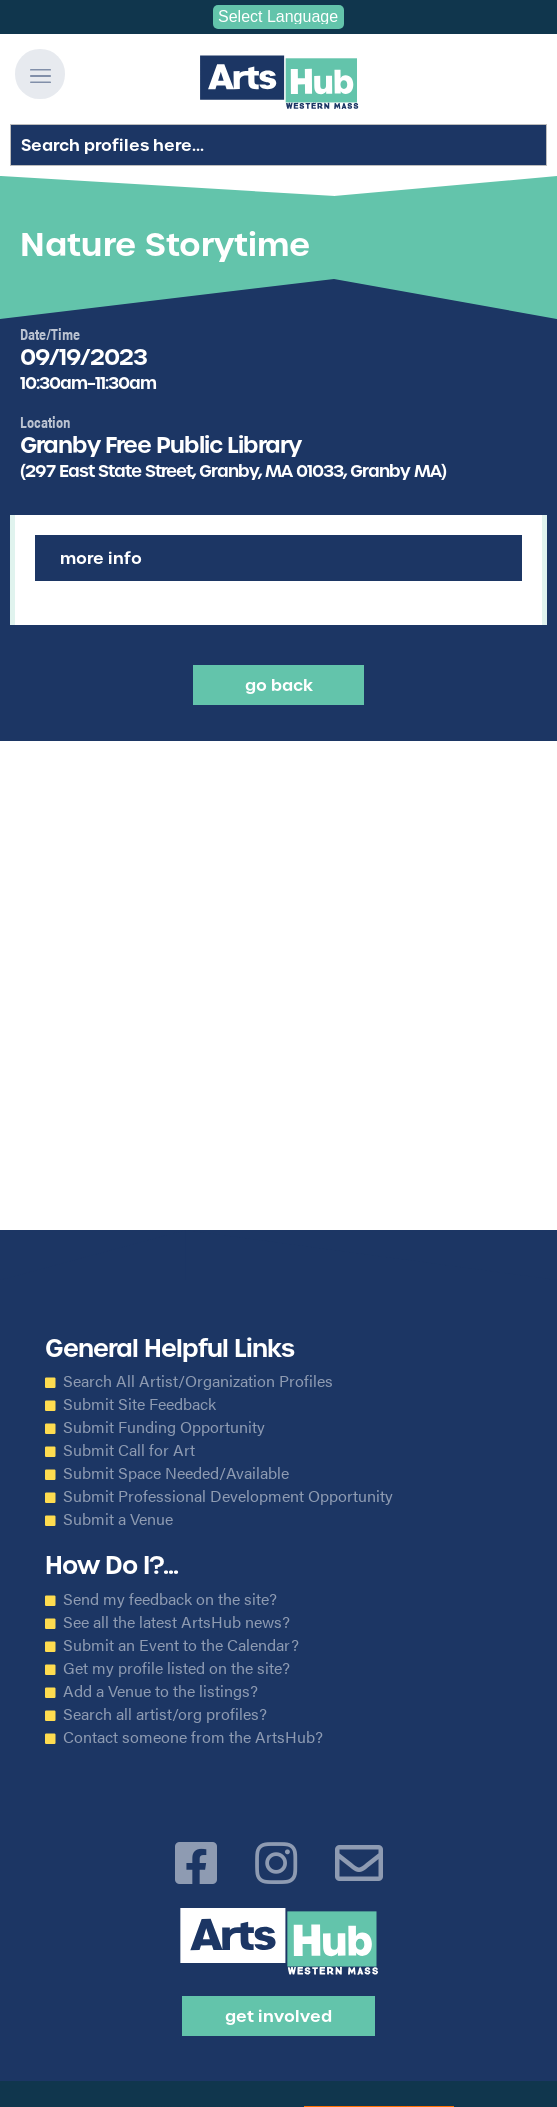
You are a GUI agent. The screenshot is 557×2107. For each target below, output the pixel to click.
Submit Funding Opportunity (164, 1427)
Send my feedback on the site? (170, 1599)
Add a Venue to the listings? (160, 1691)
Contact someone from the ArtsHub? (193, 1737)
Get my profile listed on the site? (176, 1668)
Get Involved (278, 2016)
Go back (279, 685)
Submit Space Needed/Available (176, 1473)
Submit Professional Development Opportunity (228, 1496)
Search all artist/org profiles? (165, 1714)
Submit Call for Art (129, 1450)
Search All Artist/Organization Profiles (198, 1381)
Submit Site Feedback (139, 1404)
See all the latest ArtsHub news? (176, 1622)
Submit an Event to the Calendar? (181, 1645)
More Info (101, 558)
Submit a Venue (118, 1519)
